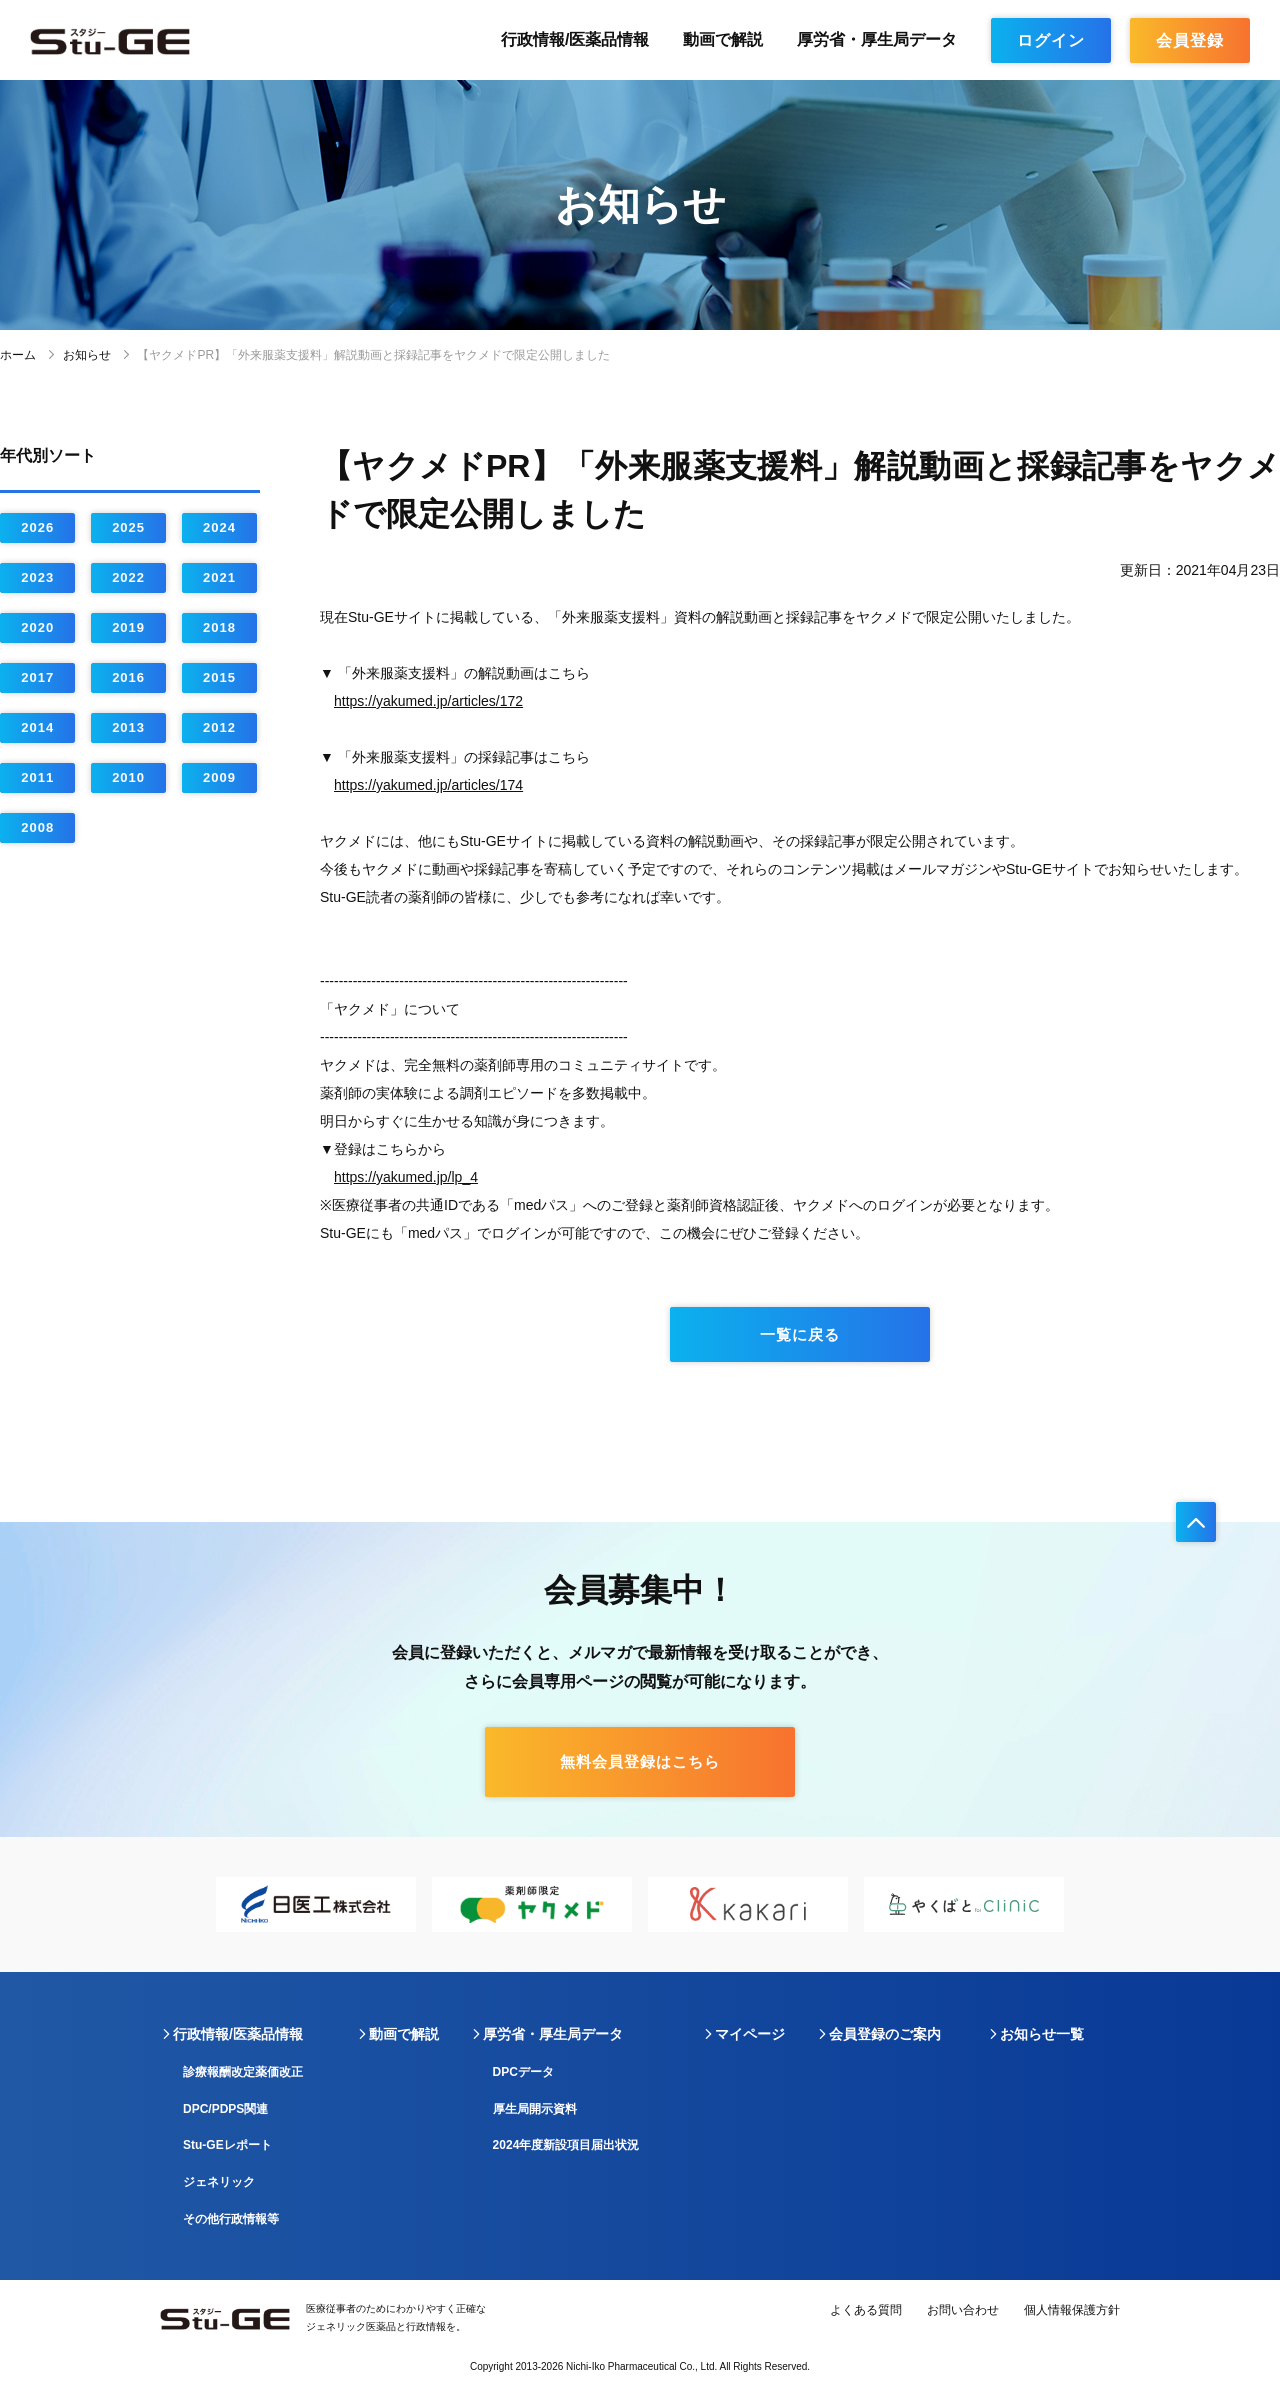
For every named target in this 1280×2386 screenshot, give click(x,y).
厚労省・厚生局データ (877, 39)
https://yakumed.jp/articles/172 (428, 701)
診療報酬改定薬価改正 (243, 2072)
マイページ (750, 2034)
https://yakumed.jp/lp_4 (406, 1177)
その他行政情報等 (231, 2219)
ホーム (18, 355)
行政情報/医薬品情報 (575, 39)
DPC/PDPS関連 (225, 2109)
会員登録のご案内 (885, 2034)
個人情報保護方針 (1072, 2310)
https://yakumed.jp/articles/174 (428, 785)
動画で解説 (723, 39)
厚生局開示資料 (535, 2109)
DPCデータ (523, 2072)
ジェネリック (219, 2182)
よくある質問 (866, 2310)
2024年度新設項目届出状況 (566, 2145)
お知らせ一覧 (1042, 2034)
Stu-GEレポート (227, 2145)
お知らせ (87, 355)
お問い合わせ (963, 2310)
